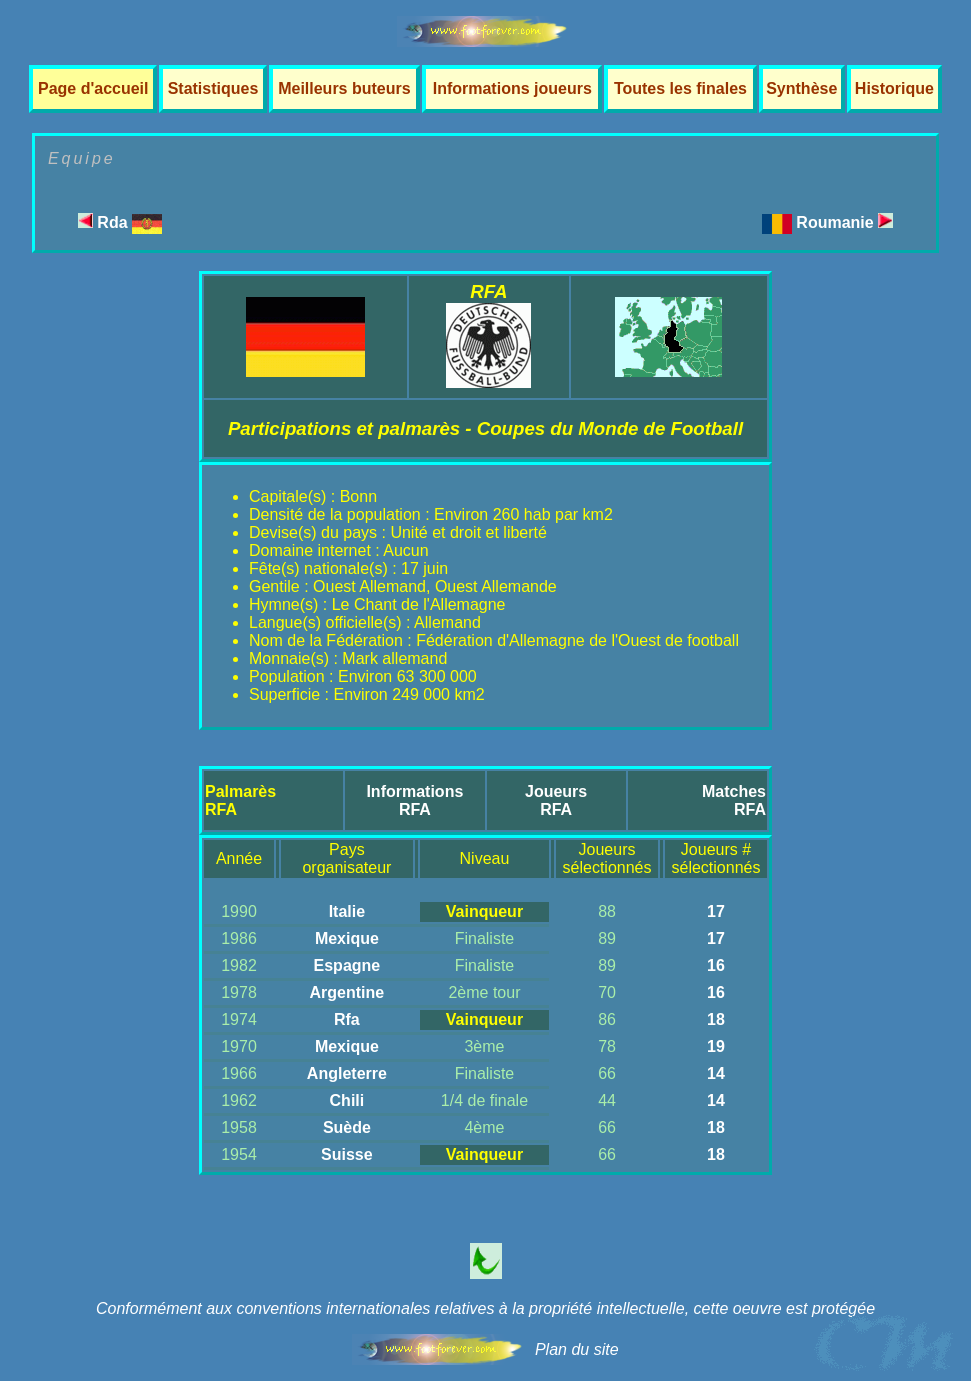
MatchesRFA (734, 800)
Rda (120, 222)
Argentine (347, 992)
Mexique (347, 938)
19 (716, 1046)
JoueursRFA (556, 800)
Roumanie (844, 222)
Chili (347, 1100)
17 (716, 911)
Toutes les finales (680, 88)
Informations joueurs (512, 88)
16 (716, 965)
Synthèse (801, 88)
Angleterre (347, 1073)
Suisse (347, 1154)
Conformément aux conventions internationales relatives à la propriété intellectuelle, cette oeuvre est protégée (485, 1308)
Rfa (347, 1019)
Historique (894, 88)
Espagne (347, 965)
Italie (347, 911)
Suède (347, 1127)
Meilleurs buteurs (344, 88)
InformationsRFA (414, 800)
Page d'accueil (93, 88)
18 (716, 1019)
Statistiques (213, 88)
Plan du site (577, 1349)
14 (716, 1073)
